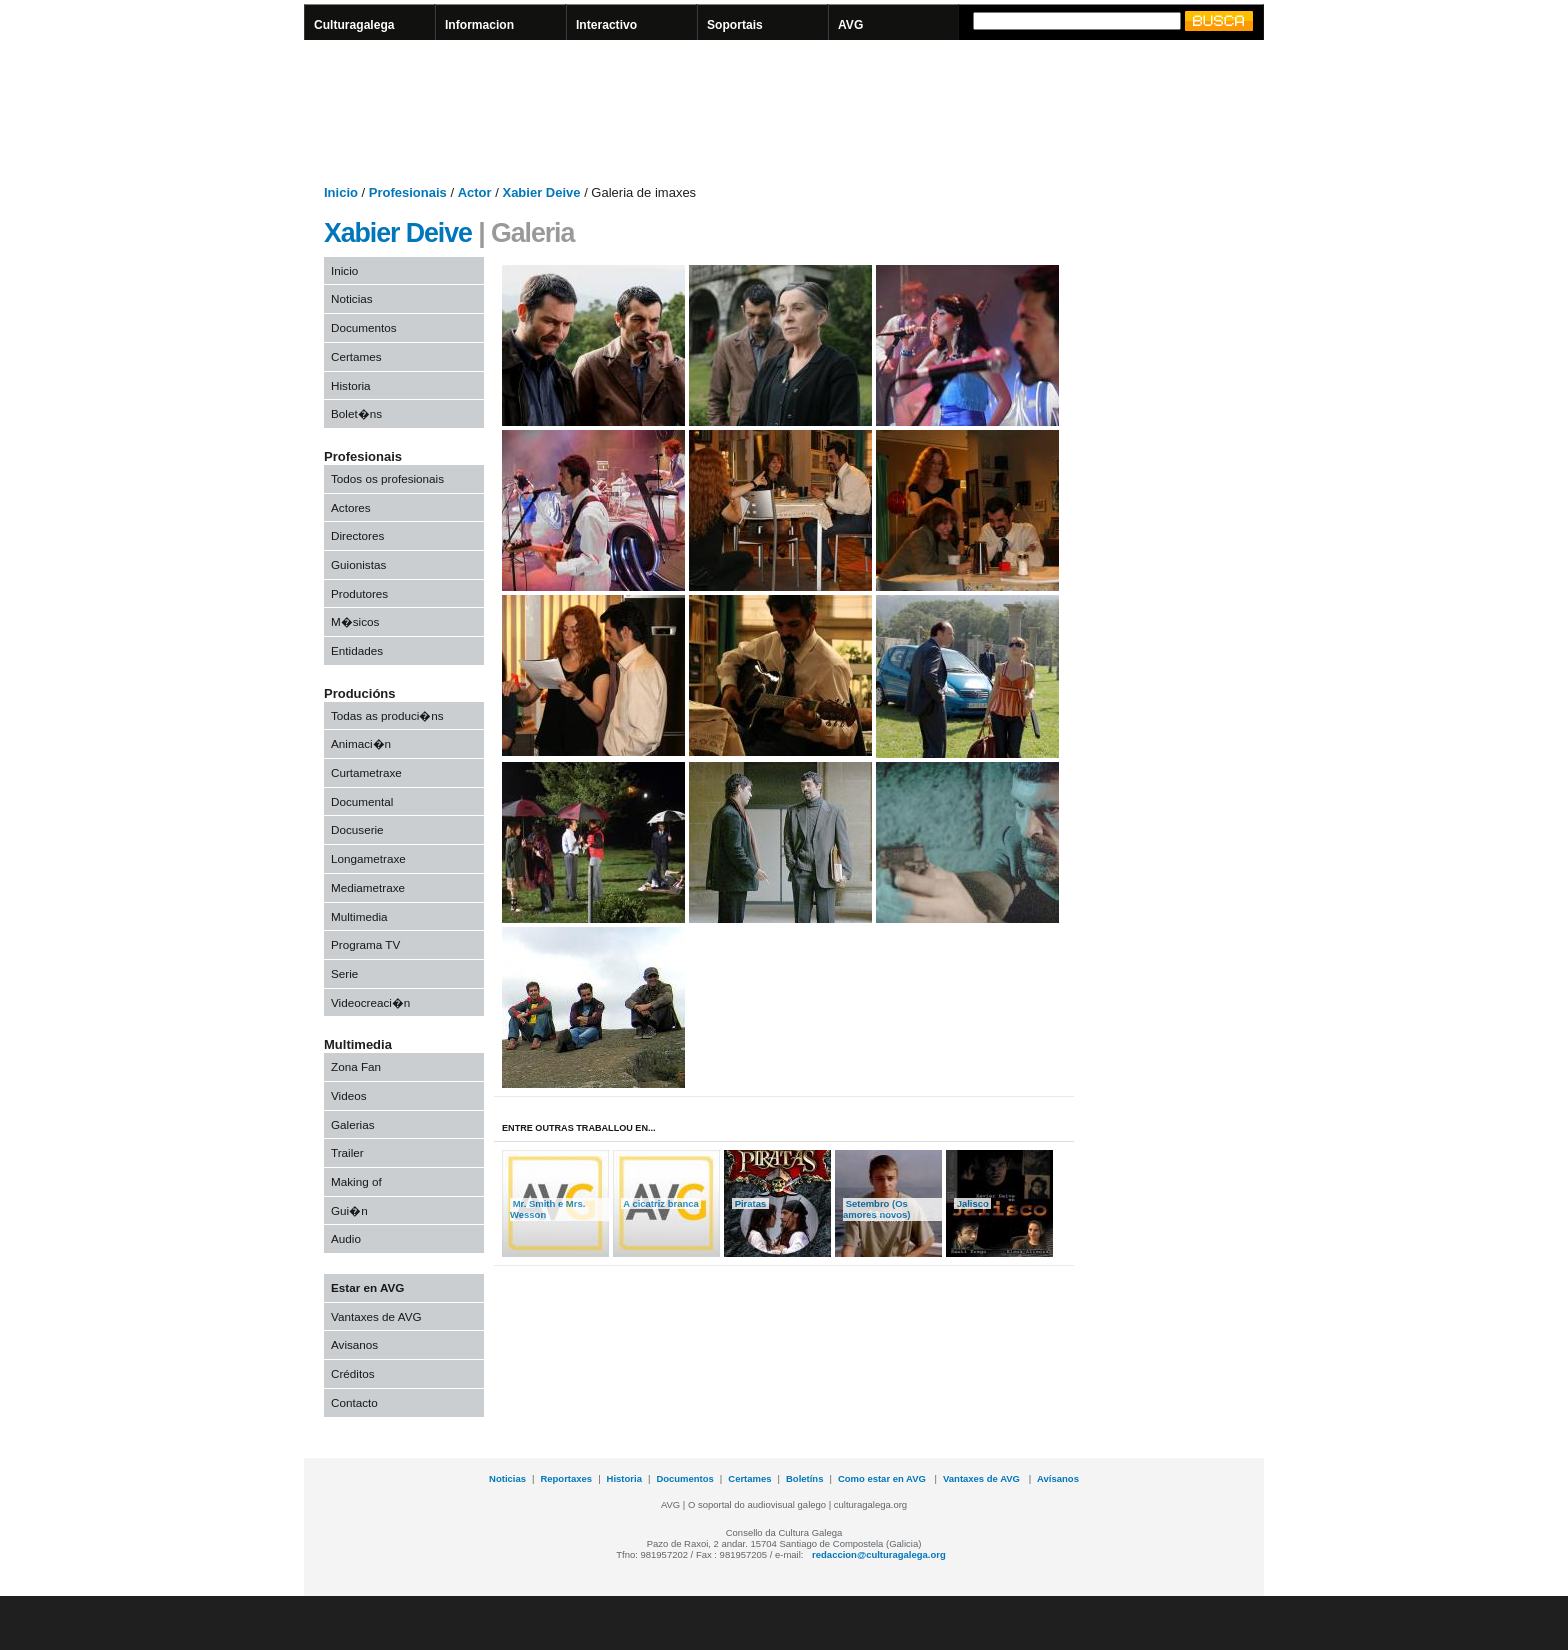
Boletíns (804, 1478)
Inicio (344, 270)
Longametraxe (368, 858)
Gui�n (349, 1210)
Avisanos (354, 1344)
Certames (356, 356)
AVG (850, 25)
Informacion (479, 25)
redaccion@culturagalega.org (879, 1554)
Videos (349, 1095)
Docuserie (357, 829)
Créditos (353, 1373)
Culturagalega (354, 25)
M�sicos (355, 621)
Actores (351, 507)
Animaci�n (361, 743)
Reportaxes (566, 1478)
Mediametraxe (368, 887)
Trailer (347, 1152)
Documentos (364, 327)
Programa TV (365, 944)
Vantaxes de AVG (376, 1316)
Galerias (353, 1124)
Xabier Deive (398, 233)
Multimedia (359, 916)
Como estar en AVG (883, 1478)
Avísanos (1058, 1478)
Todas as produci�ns (387, 715)
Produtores (359, 593)
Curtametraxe (366, 772)
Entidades (357, 650)
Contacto (354, 1402)
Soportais (735, 25)
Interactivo (606, 25)
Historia (351, 385)
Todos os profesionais (387, 478)
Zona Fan (356, 1066)
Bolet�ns (356, 413)
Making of (356, 1181)
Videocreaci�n (370, 1002)
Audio (346, 1238)
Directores (357, 535)
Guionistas (358, 564)
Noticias (352, 298)
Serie (344, 973)
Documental (362, 801)
